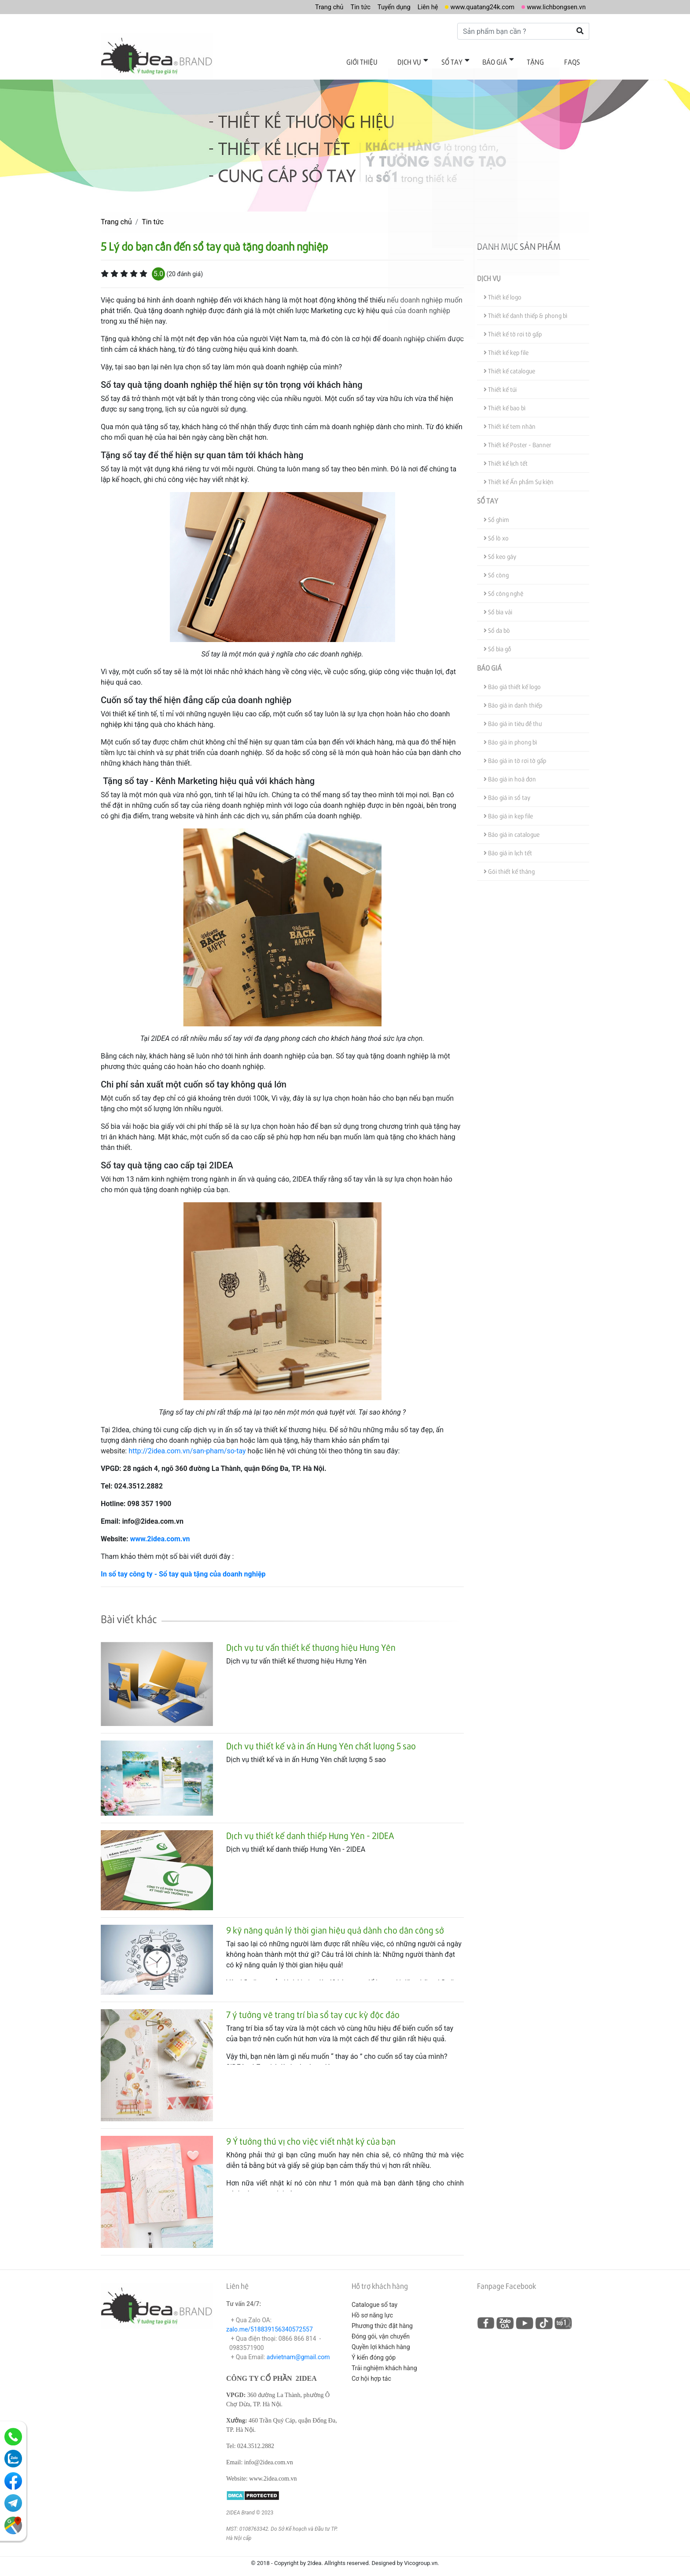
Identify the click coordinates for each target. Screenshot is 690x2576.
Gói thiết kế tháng (509, 864)
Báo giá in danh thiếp (513, 698)
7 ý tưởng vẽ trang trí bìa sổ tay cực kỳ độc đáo (313, 2008)
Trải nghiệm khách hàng (384, 2360)
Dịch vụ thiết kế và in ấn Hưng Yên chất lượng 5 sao (321, 1739)
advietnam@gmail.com (298, 2349)
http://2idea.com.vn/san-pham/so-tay (187, 1444)
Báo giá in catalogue (512, 828)
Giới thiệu (387, 60)
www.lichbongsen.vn (553, 7)
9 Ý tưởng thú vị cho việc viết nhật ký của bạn (311, 2134)
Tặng (542, 60)
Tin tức (343, 7)
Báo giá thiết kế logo (512, 680)
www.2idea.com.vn (160, 1532)
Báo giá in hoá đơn (510, 772)
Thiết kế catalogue (509, 364)
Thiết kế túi (500, 383)
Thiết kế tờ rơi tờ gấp (513, 327)
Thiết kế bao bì (504, 401)
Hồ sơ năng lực (372, 2308)
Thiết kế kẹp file (506, 346)
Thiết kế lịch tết (506, 456)
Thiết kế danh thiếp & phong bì (525, 309)
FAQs (574, 60)
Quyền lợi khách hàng (381, 2339)
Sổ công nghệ (503, 587)
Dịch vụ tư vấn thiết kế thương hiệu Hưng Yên (311, 1640)
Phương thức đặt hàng (382, 2318)
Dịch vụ (430, 60)
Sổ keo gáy (500, 550)
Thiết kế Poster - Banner (517, 438)
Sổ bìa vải (498, 605)
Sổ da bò (497, 624)
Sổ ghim (496, 513)
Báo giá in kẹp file (508, 809)
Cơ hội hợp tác (371, 2371)
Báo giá (506, 60)
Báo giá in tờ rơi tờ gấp (515, 754)
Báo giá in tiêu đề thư (513, 717)
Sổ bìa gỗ (497, 642)
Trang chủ (309, 7)
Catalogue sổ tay (374, 2297)
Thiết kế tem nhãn (510, 419)
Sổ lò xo (496, 531)
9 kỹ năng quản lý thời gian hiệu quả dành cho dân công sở (335, 1923)
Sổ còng (496, 568)
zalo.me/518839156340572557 (269, 2322)
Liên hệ (415, 7)
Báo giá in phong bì (510, 735)
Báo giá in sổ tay (507, 791)
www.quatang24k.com (474, 7)
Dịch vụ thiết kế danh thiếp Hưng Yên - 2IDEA (310, 1828)
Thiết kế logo (502, 290)
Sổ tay (467, 60)
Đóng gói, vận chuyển (381, 2329)
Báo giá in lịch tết (508, 846)
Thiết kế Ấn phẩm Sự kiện (519, 475)
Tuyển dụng (379, 7)
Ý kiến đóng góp (374, 2350)
